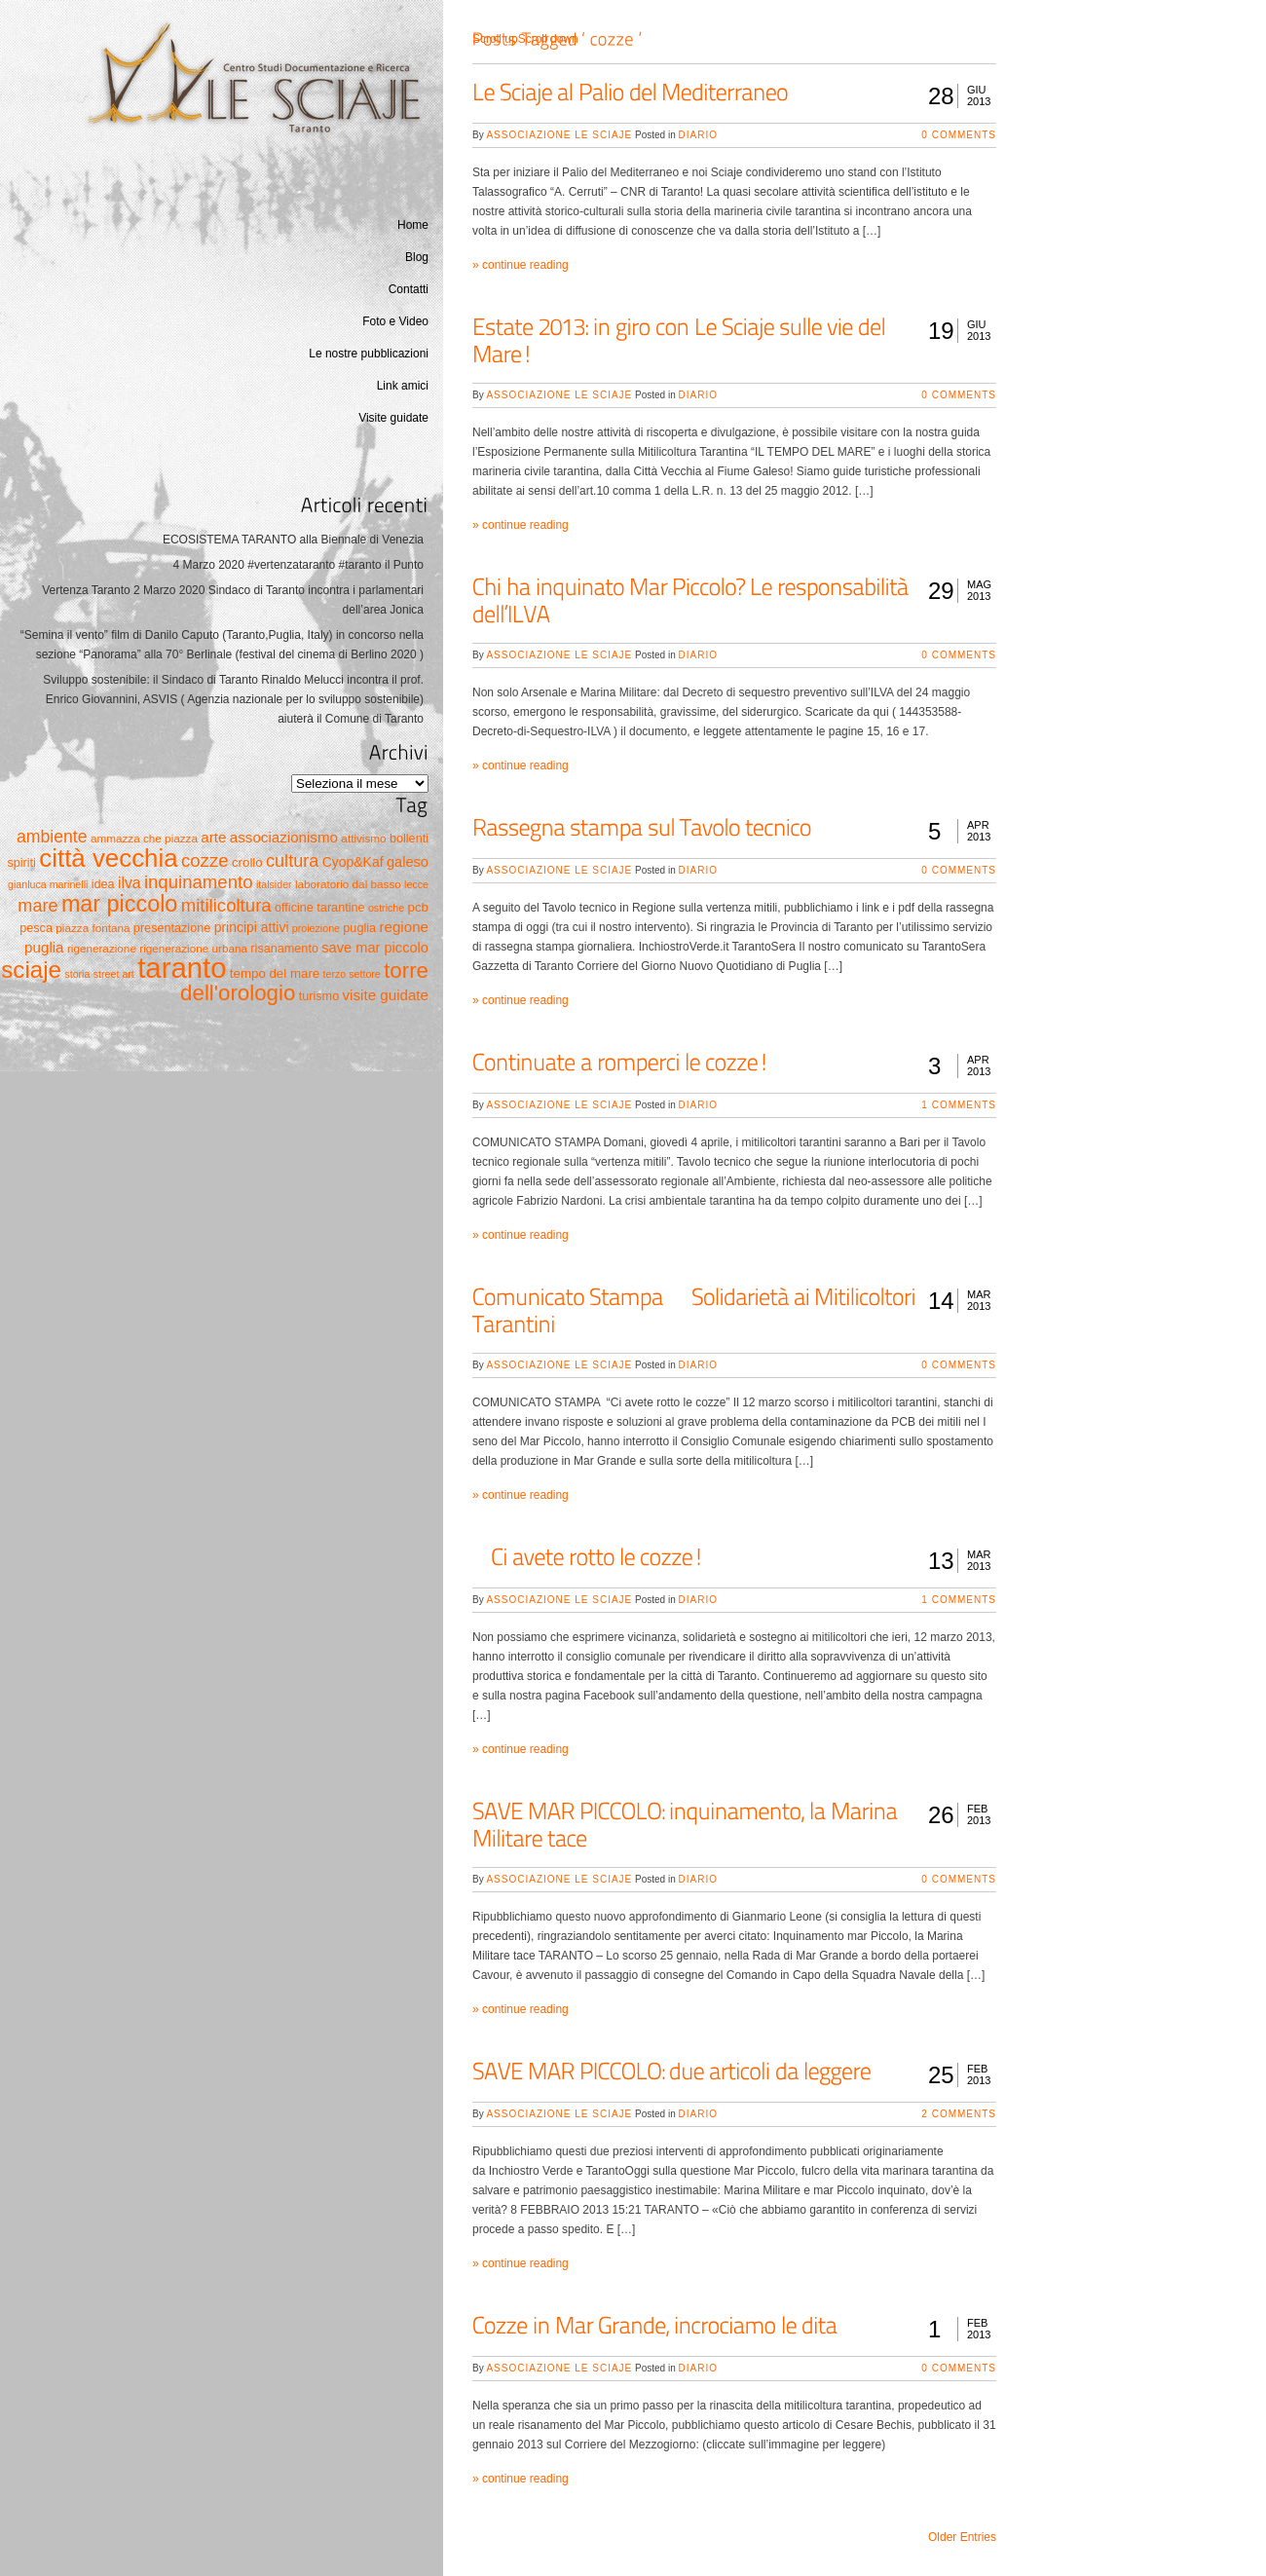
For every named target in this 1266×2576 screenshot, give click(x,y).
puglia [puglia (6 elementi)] (359, 928)
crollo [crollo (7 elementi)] (247, 862)
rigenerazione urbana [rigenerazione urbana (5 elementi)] (193, 948)
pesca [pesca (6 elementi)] (36, 928)
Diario (698, 135)
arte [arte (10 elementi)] (213, 837)
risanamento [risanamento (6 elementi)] (284, 948)
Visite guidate (393, 418)
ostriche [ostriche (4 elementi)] (386, 908)
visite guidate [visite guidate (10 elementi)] (385, 995)
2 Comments (958, 2114)
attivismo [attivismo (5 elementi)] (363, 838)
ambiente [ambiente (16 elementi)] (52, 836)
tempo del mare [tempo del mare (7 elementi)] (274, 973)
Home (412, 225)
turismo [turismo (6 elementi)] (319, 996)
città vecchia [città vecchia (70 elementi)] (108, 858)
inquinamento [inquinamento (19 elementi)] (198, 882)
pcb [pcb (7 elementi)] (418, 907)
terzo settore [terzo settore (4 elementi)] (352, 974)
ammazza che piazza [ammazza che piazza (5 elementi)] (144, 838)
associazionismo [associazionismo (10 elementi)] (284, 837)
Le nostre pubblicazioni (368, 353)
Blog (416, 257)
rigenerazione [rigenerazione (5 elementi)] (101, 948)
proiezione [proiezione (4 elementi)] (316, 928)
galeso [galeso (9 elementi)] (407, 862)
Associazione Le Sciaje (559, 135)
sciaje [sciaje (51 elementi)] (31, 969)
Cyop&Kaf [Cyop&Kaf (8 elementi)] (353, 862)
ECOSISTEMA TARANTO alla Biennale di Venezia (293, 539)
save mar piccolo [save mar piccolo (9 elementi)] (374, 947)
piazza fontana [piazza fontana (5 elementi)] (93, 927)
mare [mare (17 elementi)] (37, 905)
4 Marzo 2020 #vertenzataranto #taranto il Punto (299, 565)
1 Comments (958, 1105)
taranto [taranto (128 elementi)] (181, 968)
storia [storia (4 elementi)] (77, 974)
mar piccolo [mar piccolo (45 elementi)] (119, 903)
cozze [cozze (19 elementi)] (205, 860)
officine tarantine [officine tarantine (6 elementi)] (320, 908)
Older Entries (962, 2537)
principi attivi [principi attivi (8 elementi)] (251, 927)
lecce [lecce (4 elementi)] (416, 884)
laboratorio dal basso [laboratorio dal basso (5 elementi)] (348, 883)
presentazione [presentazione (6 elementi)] (171, 928)
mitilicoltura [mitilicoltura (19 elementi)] (226, 905)
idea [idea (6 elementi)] (103, 884)
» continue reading (520, 265)
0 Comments (958, 135)
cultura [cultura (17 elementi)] (292, 861)
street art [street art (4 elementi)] (113, 974)
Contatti (408, 289)
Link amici (402, 385)
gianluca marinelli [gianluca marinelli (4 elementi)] (48, 884)
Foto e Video (395, 321)
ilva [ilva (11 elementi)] (129, 883)
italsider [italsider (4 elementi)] (274, 884)
